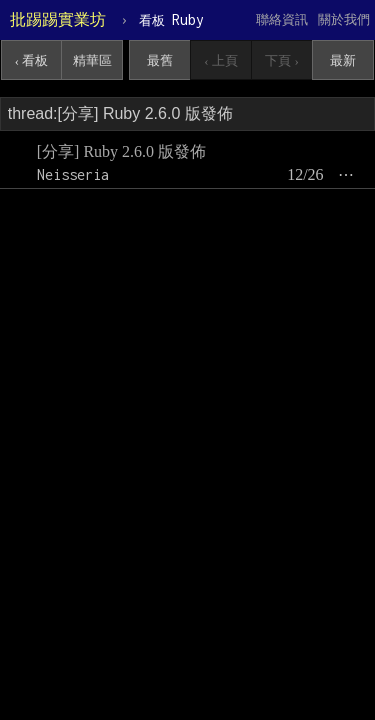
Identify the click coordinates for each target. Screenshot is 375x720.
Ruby (171, 19)
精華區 (92, 60)
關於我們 (344, 19)
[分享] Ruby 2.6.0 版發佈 (121, 151)
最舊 (160, 60)
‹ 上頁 (221, 60)
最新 (343, 60)
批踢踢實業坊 (58, 19)
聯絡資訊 (282, 19)
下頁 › (282, 60)
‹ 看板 (32, 60)
